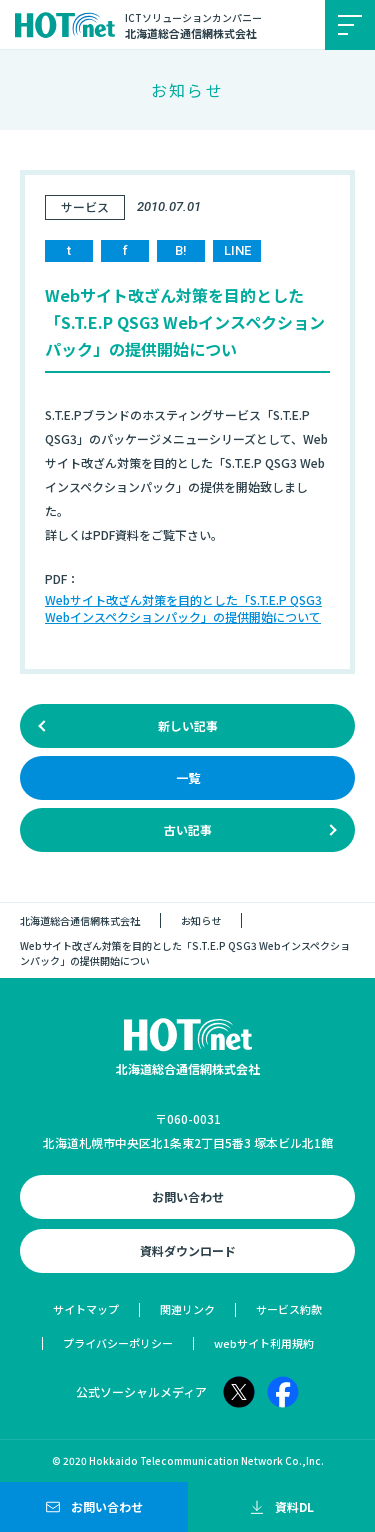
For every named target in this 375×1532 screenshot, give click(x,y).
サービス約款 (289, 1309)
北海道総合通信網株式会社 (80, 920)
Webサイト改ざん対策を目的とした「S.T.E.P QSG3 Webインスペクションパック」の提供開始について (183, 608)
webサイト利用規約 (264, 1343)
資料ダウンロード (188, 1250)
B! (181, 250)
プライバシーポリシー (118, 1343)
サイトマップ (86, 1309)
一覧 (188, 777)
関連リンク (187, 1309)
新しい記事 (188, 725)
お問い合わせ (188, 1196)
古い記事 (188, 829)
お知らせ (201, 920)
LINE (237, 250)
